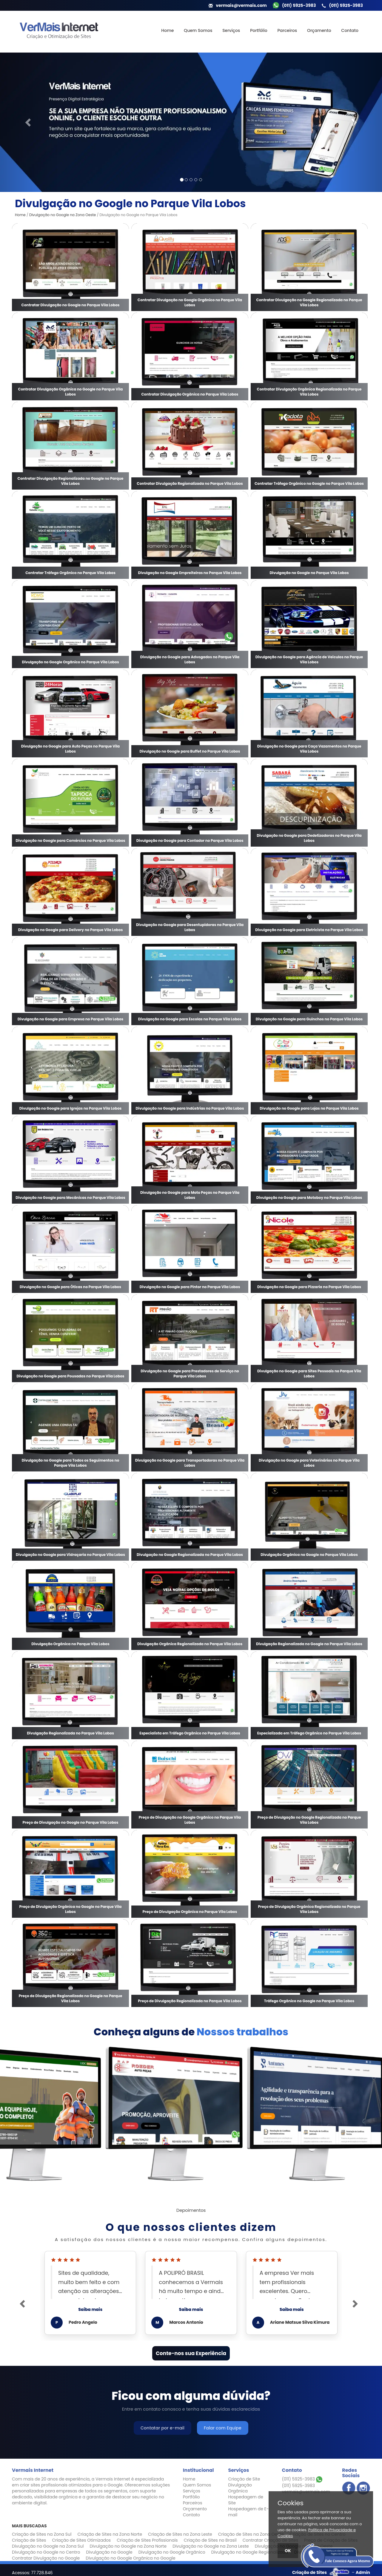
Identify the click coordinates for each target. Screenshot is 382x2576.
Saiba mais (90, 2309)
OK (288, 2551)
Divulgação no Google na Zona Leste (210, 2546)
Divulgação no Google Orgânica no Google (130, 2558)
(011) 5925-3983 (302, 2479)
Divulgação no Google (109, 2552)
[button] (28, 122)
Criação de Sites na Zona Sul (41, 2534)
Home (167, 30)
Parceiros (287, 30)
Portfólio (258, 30)
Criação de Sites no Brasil (210, 2540)
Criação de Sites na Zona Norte (109, 2534)
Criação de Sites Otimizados (81, 2540)
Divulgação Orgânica (240, 2488)
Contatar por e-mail (162, 2428)
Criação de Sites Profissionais (147, 2540)
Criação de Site (244, 2479)
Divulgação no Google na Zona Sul (48, 2546)
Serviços (231, 30)
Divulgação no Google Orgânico (171, 2552)
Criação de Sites (29, 2540)
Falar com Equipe (222, 2428)
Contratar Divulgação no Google (46, 2558)
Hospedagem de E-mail (248, 2512)
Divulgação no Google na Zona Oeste (62, 214)
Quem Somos (198, 30)
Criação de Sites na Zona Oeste (251, 2534)
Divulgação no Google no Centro (46, 2552)
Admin (363, 2572)
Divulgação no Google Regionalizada (249, 2552)
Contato (349, 30)
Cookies (291, 2503)
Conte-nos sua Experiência (191, 2353)
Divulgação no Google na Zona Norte (128, 2546)
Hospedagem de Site (245, 2500)
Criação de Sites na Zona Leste (180, 2534)
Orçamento (319, 30)
